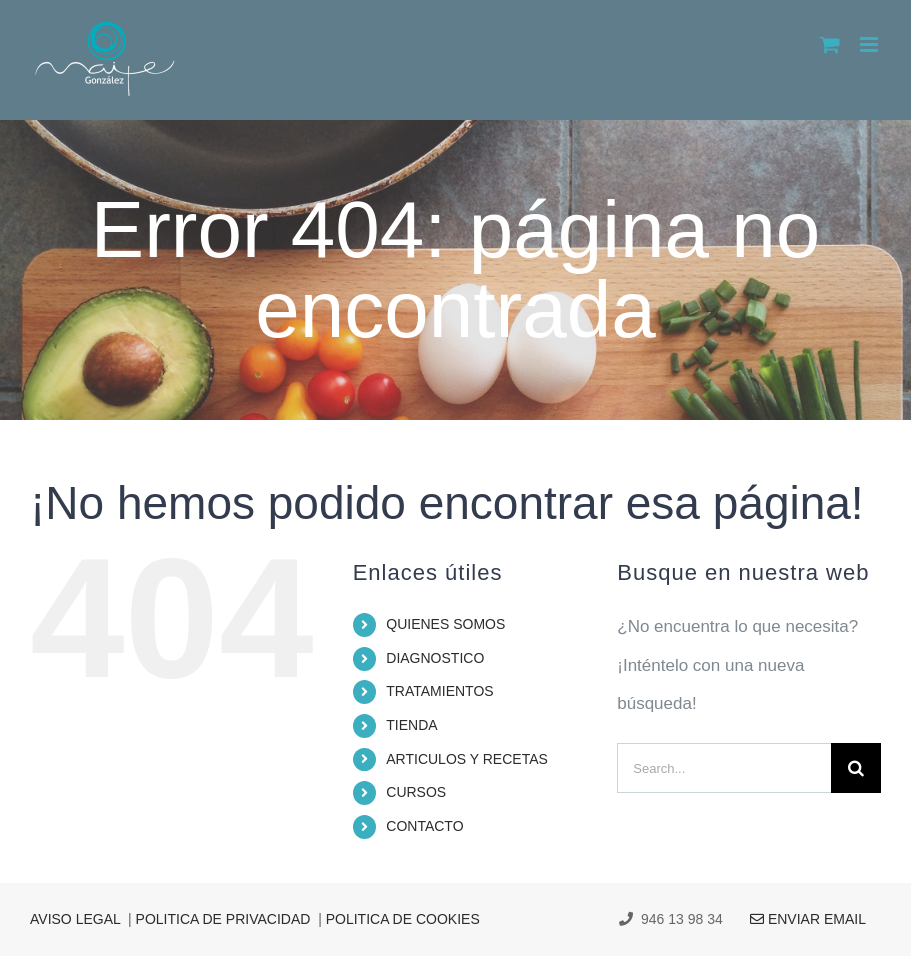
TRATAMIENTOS (439, 691)
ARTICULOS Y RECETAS (467, 759)
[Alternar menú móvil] (870, 44)
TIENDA (411, 725)
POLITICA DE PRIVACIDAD (223, 919)
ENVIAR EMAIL (796, 919)
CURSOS (416, 792)
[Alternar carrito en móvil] (830, 44)
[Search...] (724, 768)
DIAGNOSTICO (435, 658)
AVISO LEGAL (75, 919)
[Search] (856, 768)
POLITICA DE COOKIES (403, 919)
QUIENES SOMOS (445, 624)
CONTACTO (424, 826)
